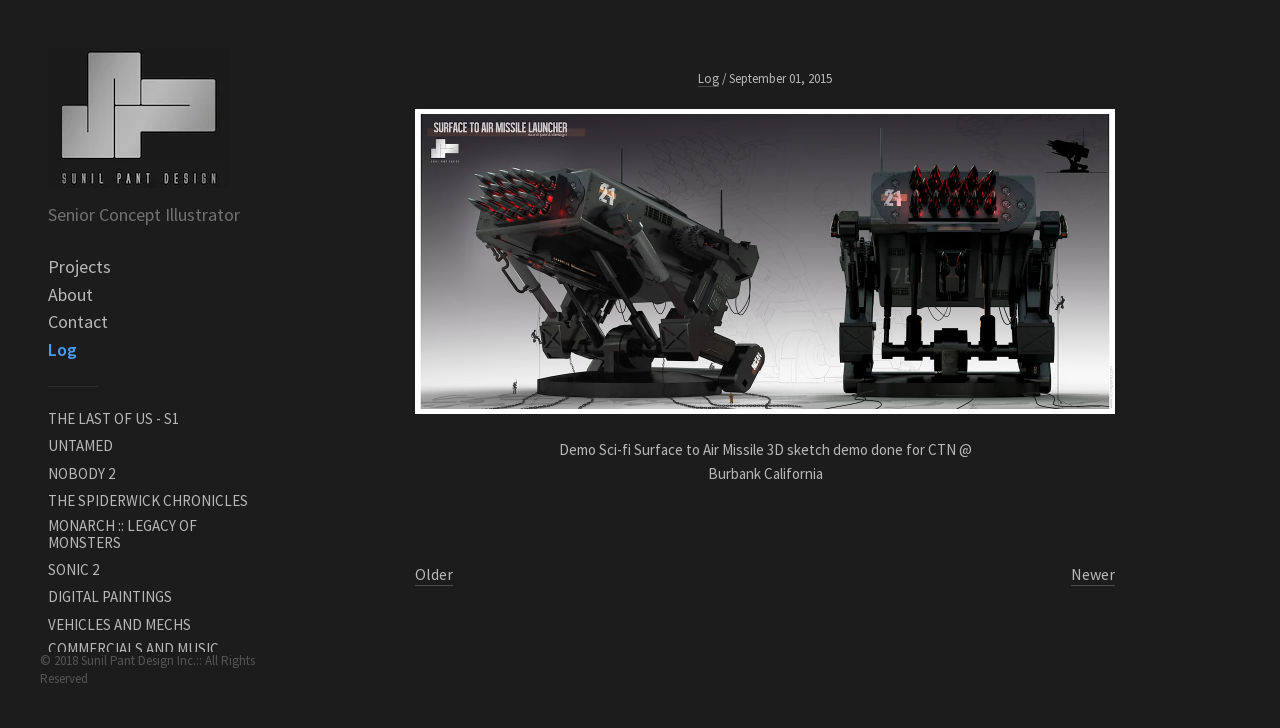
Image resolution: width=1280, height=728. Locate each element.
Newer (1093, 574)
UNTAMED (80, 445)
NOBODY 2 (81, 473)
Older (434, 574)
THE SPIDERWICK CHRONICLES (148, 500)
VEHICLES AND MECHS (119, 624)
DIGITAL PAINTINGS (110, 596)
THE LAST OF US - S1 (113, 418)
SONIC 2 (73, 569)
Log (62, 349)
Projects (79, 266)
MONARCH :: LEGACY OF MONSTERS (122, 534)
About (70, 294)
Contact (78, 321)
